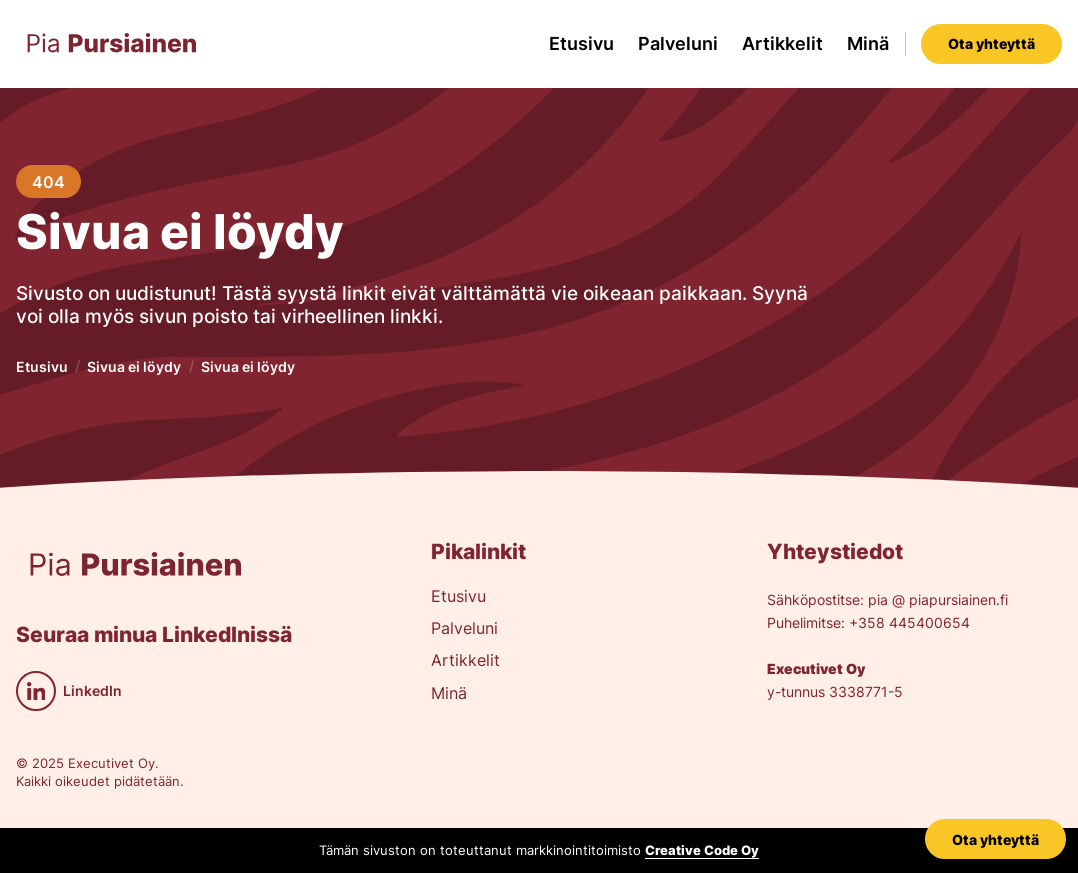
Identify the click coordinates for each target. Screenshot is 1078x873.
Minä (868, 43)
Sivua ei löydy (134, 366)
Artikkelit (782, 43)
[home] (112, 44)
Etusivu (581, 43)
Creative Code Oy (702, 850)
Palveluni (678, 43)
